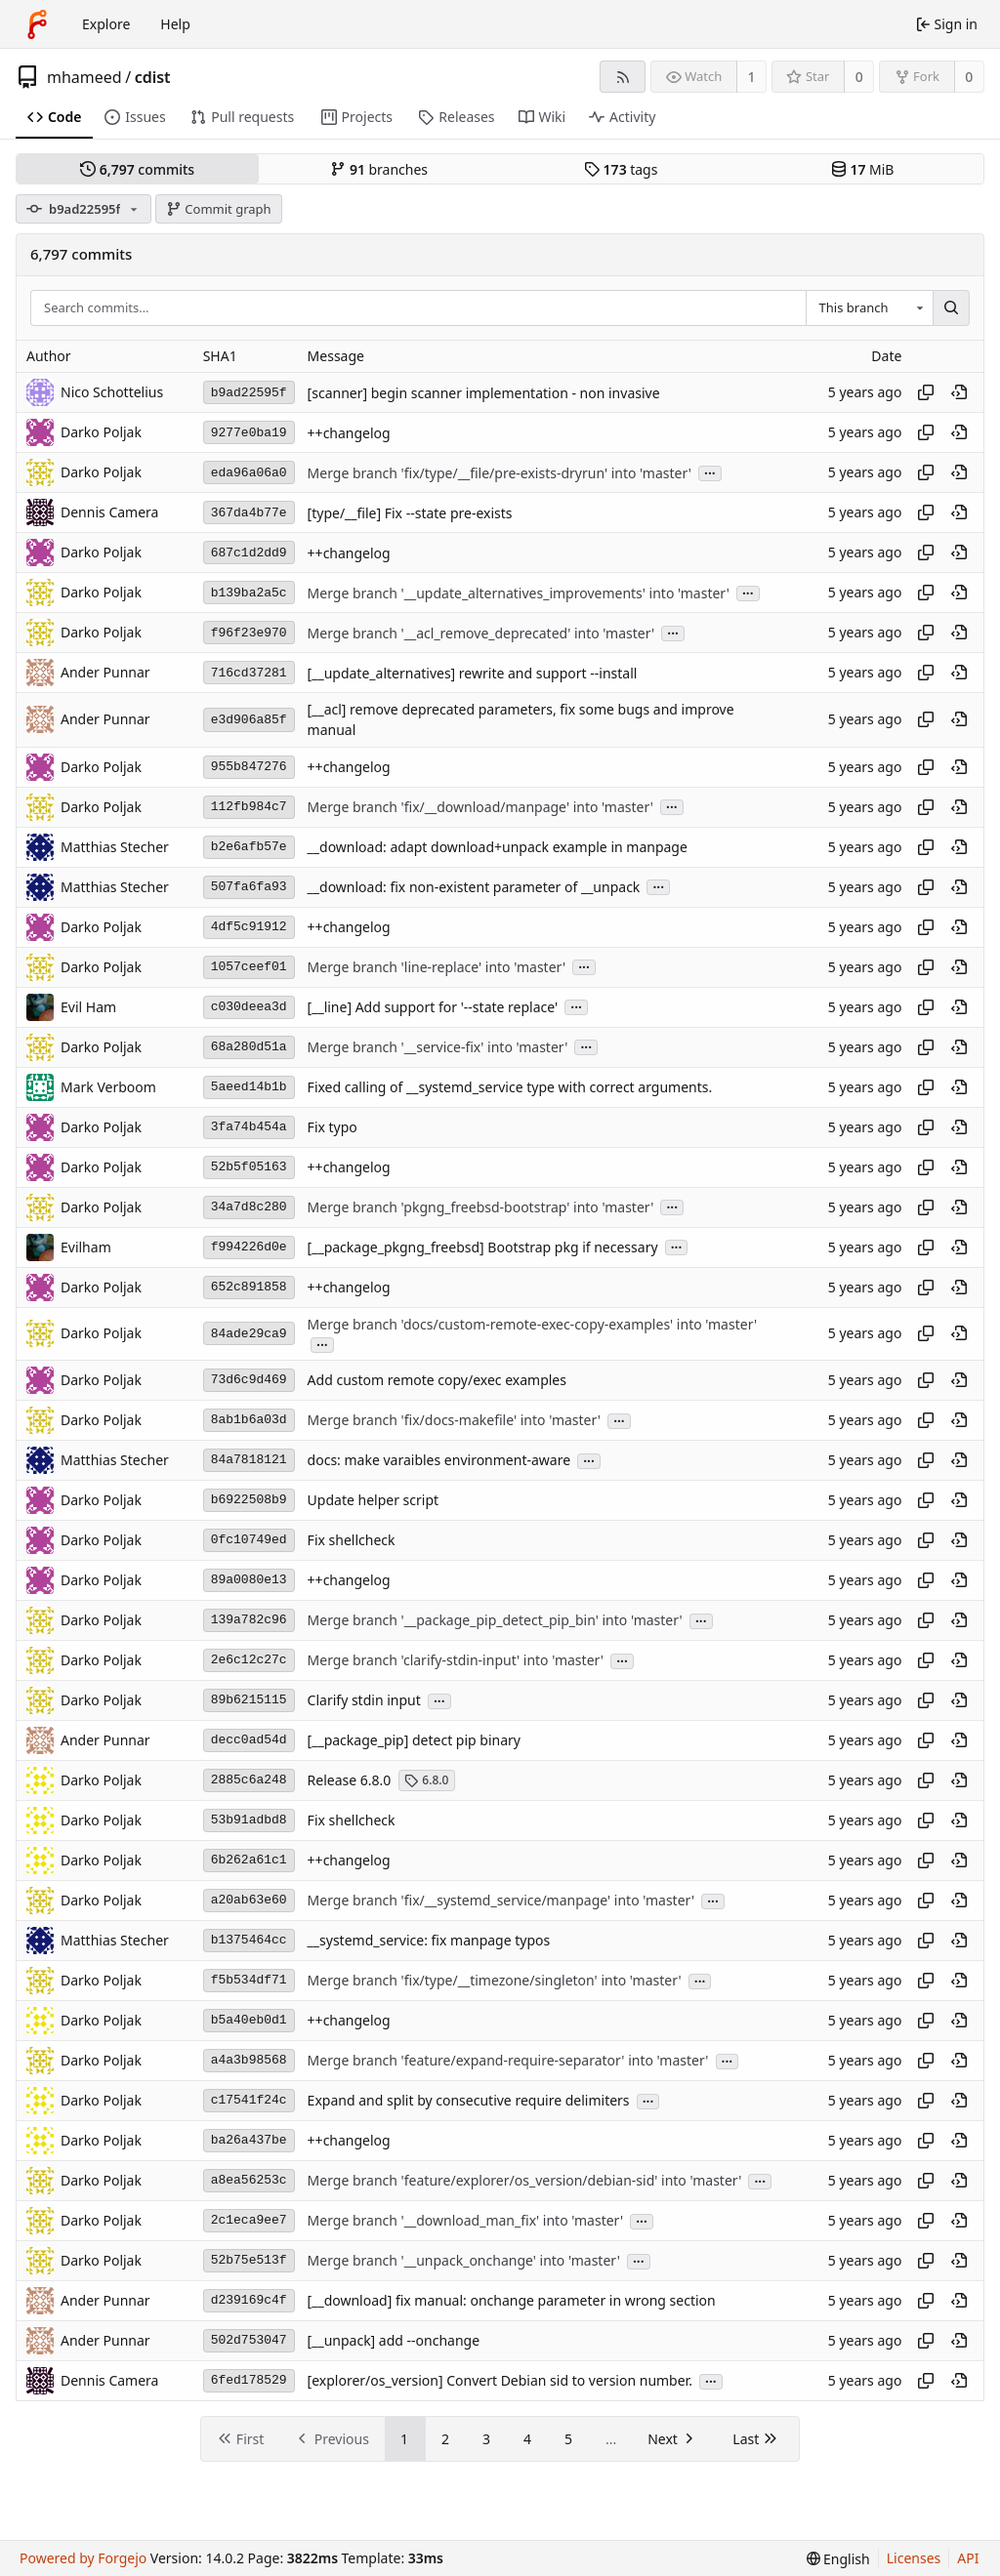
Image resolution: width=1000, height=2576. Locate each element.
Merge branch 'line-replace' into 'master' (436, 967)
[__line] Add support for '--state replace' (433, 1007)
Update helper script (373, 1501)
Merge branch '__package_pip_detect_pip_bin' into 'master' (495, 1621)
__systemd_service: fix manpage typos (429, 1941)
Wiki (542, 116)
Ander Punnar (105, 672)
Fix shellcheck (352, 1541)
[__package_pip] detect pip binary (414, 1741)
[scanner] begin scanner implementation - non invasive (484, 393)
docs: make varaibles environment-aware (439, 1461)
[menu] (838, 2559)
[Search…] (951, 308)
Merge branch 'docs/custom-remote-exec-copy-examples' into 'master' (533, 1324)
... (710, 472)
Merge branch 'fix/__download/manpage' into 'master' (480, 806)
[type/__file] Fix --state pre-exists (410, 513)
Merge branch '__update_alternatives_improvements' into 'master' (518, 593)
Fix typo (332, 1127)
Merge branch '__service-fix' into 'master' (438, 1047)
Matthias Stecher (115, 847)
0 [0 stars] (859, 76)
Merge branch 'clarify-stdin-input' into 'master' (456, 1661)
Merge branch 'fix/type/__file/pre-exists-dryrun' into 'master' (499, 473)
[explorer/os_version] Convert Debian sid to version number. (500, 2381)
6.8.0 (426, 1780)
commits (137, 169)
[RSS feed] (623, 77)
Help (175, 24)
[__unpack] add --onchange (393, 2341)
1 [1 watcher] (752, 76)
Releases (456, 116)
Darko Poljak (101, 472)
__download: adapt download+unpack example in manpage (498, 847)
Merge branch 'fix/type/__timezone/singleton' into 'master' (495, 1981)
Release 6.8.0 (350, 1780)
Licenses (914, 2558)
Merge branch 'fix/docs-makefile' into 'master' (454, 1420)
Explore (106, 24)
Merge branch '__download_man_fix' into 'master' (466, 2221)
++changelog (349, 433)
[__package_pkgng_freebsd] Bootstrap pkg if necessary (483, 1247)
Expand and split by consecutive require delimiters (469, 2101)
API (968, 2558)
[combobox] (869, 308)
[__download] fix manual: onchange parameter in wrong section (512, 2301)
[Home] (37, 24)
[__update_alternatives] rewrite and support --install (473, 673)
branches (379, 169)
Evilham (86, 1247)
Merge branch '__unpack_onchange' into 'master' (464, 2261)
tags (620, 169)
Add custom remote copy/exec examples (437, 1380)
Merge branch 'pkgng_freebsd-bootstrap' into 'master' (481, 1207)
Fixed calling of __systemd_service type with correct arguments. (510, 1087)
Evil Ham (88, 1007)
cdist (153, 77)
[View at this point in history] (959, 392)
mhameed (84, 77)
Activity (622, 116)
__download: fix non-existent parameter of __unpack (474, 887)
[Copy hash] (925, 392)
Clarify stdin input (364, 1701)
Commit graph (218, 209)
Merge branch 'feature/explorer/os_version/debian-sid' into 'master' (525, 2181)
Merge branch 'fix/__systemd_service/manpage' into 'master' (501, 1901)
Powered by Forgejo (83, 2558)
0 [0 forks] (969, 76)
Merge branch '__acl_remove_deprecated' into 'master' (481, 633)
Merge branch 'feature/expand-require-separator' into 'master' (508, 2061)
